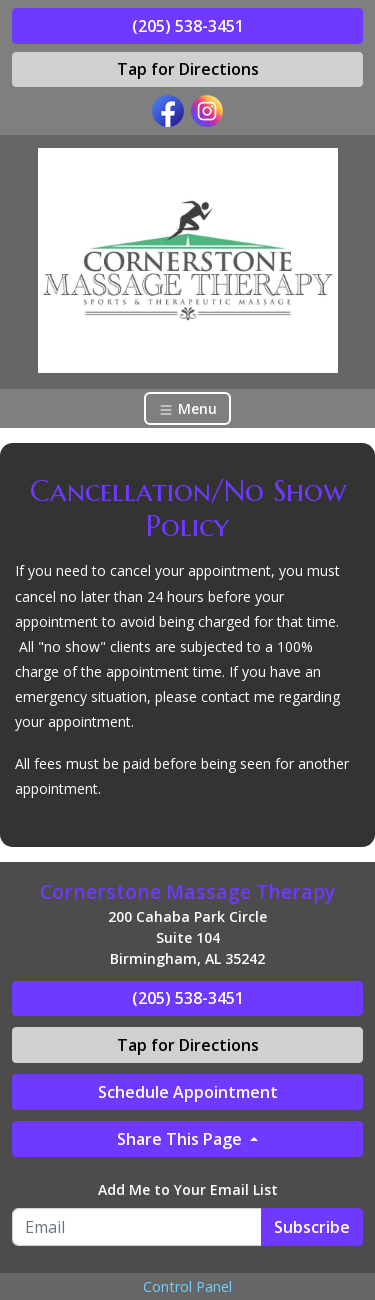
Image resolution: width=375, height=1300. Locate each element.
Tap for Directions (188, 69)
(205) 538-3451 (188, 26)
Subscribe (312, 1227)
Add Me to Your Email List (188, 1189)
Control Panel (187, 1286)
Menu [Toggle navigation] (187, 408)
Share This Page (181, 1139)
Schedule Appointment (188, 1092)
